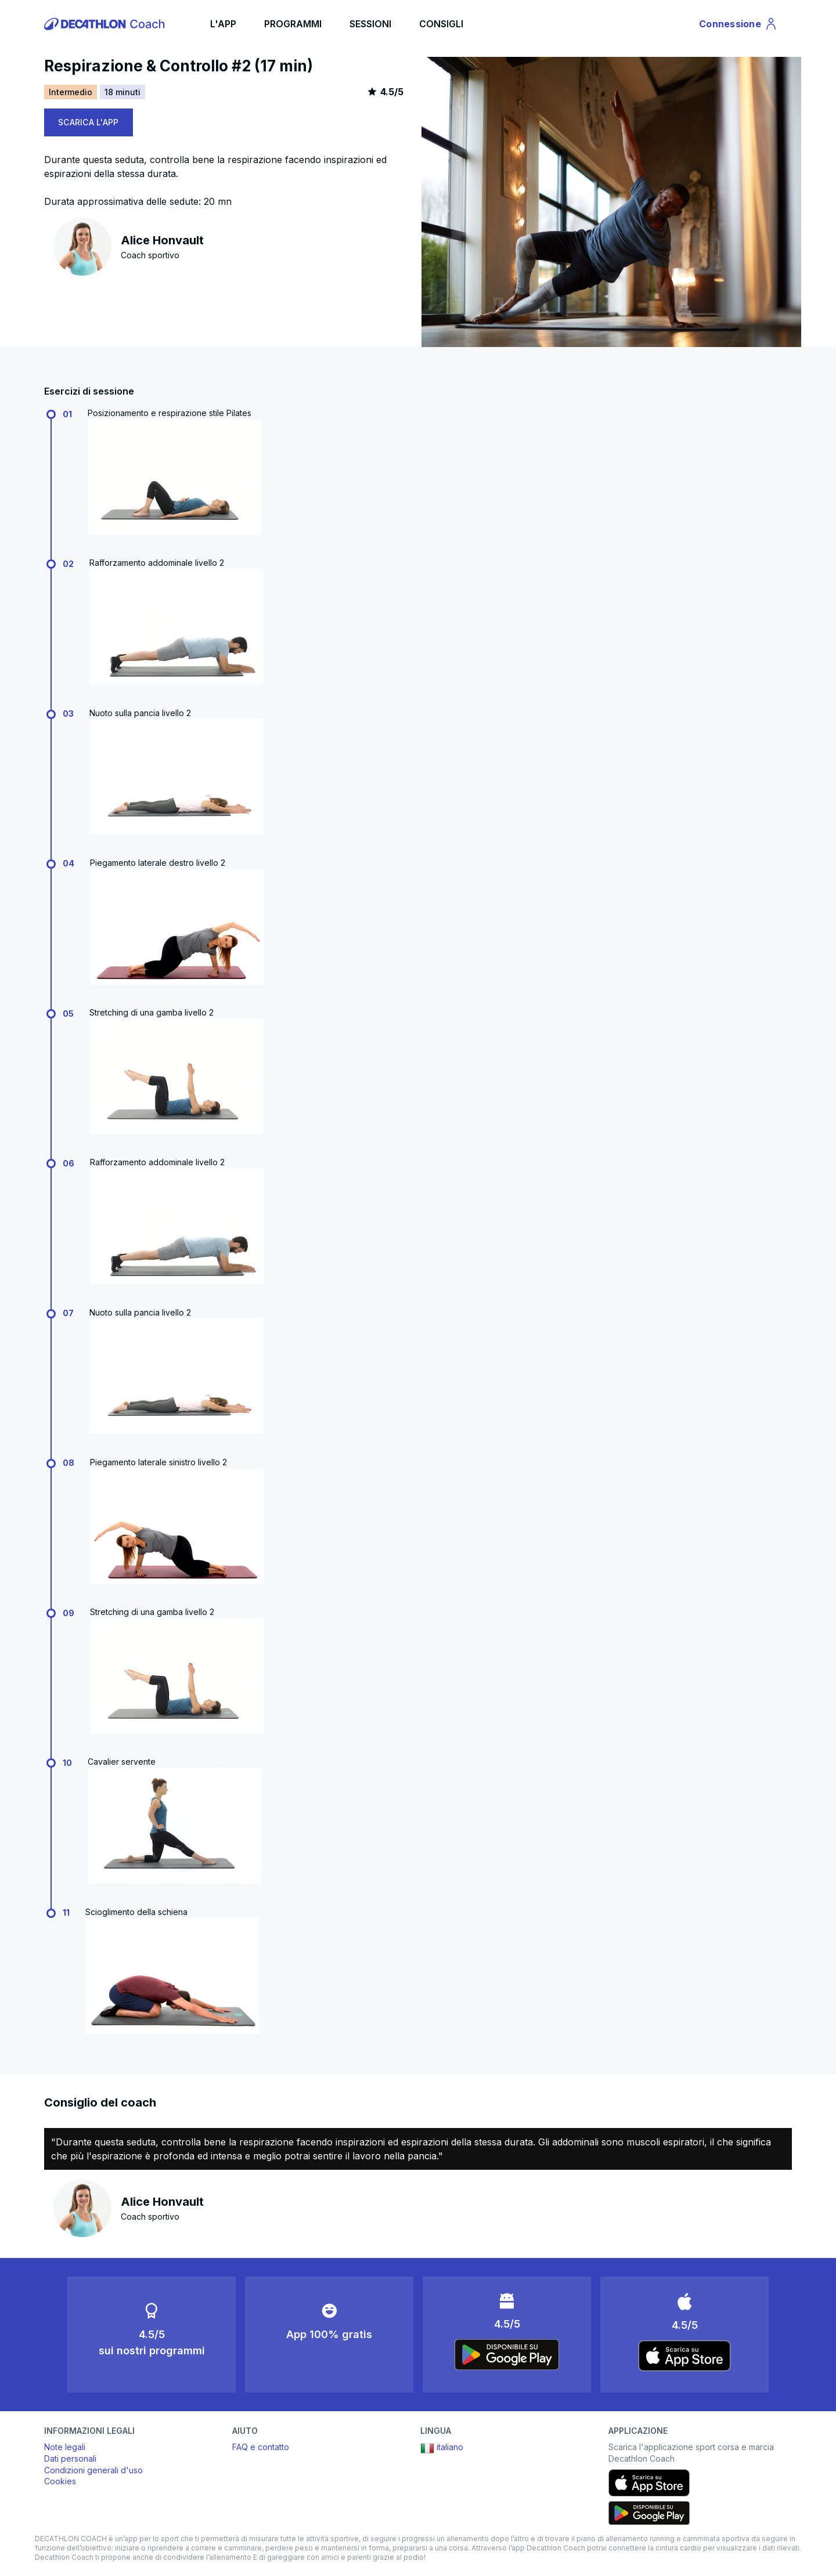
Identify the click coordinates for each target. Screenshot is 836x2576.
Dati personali (70, 2458)
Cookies (60, 2481)
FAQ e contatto (260, 2447)
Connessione (738, 25)
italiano (441, 2448)
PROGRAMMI (293, 24)
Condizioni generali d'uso (93, 2470)
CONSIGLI (441, 24)
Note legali (64, 2447)
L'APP (223, 24)
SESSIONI (370, 24)
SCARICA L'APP (88, 122)
